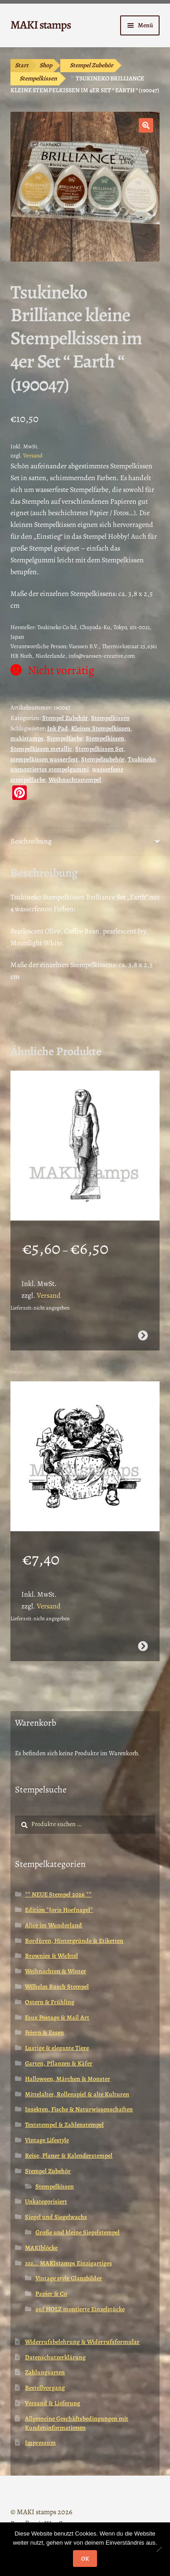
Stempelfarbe (65, 738)
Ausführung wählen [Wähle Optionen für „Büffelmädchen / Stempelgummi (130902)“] (143, 1646)
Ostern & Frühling (49, 2002)
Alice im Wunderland (53, 1925)
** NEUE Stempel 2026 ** (58, 1894)
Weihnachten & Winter (55, 1971)
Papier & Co (51, 2293)
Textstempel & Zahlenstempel (64, 2124)
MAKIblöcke (41, 2247)
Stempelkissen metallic (41, 749)
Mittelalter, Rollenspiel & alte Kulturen (77, 2094)
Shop (45, 65)
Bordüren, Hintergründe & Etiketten (74, 1940)
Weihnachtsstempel (75, 779)
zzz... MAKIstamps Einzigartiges (68, 2263)
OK (85, 2558)
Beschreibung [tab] (31, 841)
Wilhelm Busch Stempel (57, 1986)
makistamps (27, 738)
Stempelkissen (38, 78)
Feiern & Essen (44, 2032)
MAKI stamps (40, 25)
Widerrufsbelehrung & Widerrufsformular (82, 2342)
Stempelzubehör (103, 759)
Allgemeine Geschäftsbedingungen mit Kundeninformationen (76, 2423)
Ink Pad (57, 728)
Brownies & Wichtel (51, 1955)
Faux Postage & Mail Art (57, 2017)
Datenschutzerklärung (55, 2357)
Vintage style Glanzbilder (68, 2278)
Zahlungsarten (45, 2372)
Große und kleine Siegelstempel (77, 2232)
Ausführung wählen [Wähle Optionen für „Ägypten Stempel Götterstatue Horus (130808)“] (143, 1335)
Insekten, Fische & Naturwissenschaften (79, 2109)
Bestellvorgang (45, 2387)
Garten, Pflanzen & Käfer (58, 2063)
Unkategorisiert (46, 2201)
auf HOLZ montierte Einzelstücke (80, 2309)
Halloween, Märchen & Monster (67, 2079)
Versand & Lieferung (52, 2403)
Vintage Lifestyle (47, 2140)
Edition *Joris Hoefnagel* (59, 1910)
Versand (33, 455)
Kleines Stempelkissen (101, 728)
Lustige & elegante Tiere (57, 2048)
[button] (146, 125)
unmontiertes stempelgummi (49, 769)
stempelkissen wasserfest (44, 759)
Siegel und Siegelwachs (56, 2217)
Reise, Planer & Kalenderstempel (68, 2155)
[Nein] (158, 2549)
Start (22, 65)
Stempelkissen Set (99, 749)
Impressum (40, 2442)
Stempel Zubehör (91, 65)
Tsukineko (141, 759)
